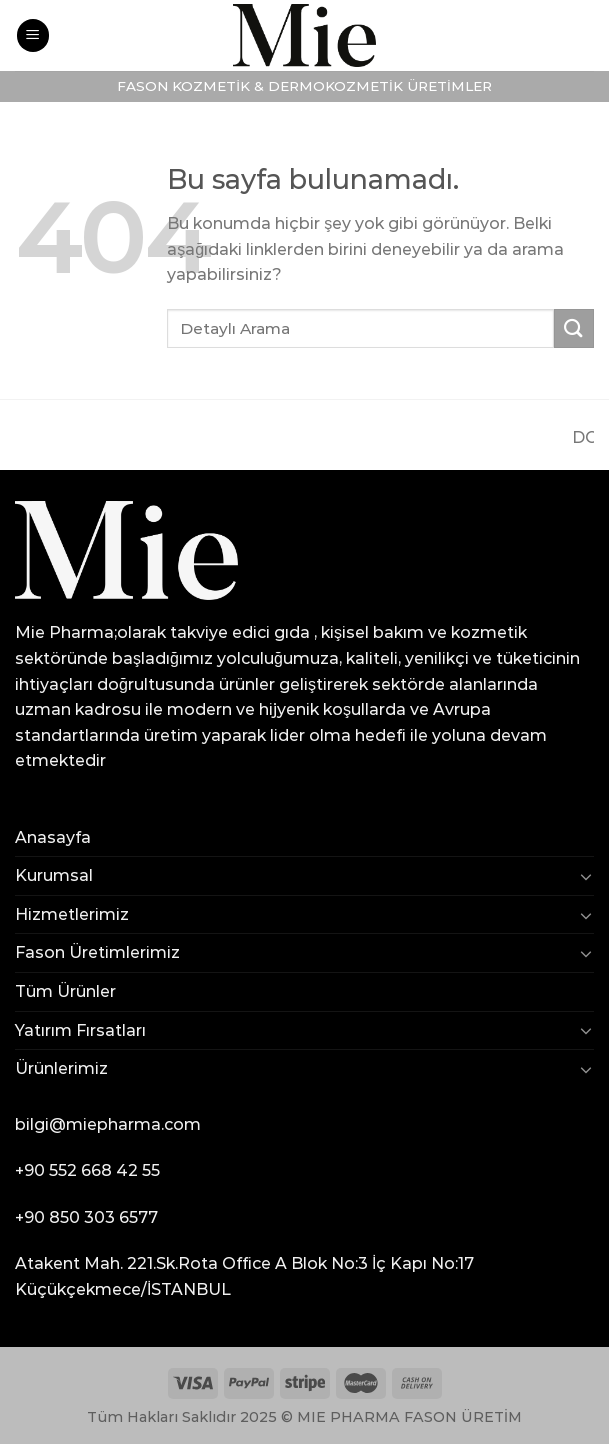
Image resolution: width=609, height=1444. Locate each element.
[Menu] (33, 35)
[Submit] (574, 328)
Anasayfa (53, 837)
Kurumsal (54, 875)
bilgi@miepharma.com (108, 1124)
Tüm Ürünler (65, 991)
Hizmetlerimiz (72, 914)
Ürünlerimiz (61, 1068)
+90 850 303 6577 (86, 1217)
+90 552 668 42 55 (87, 1170)
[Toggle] (586, 876)
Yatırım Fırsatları (80, 1030)
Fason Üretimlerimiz (97, 952)
